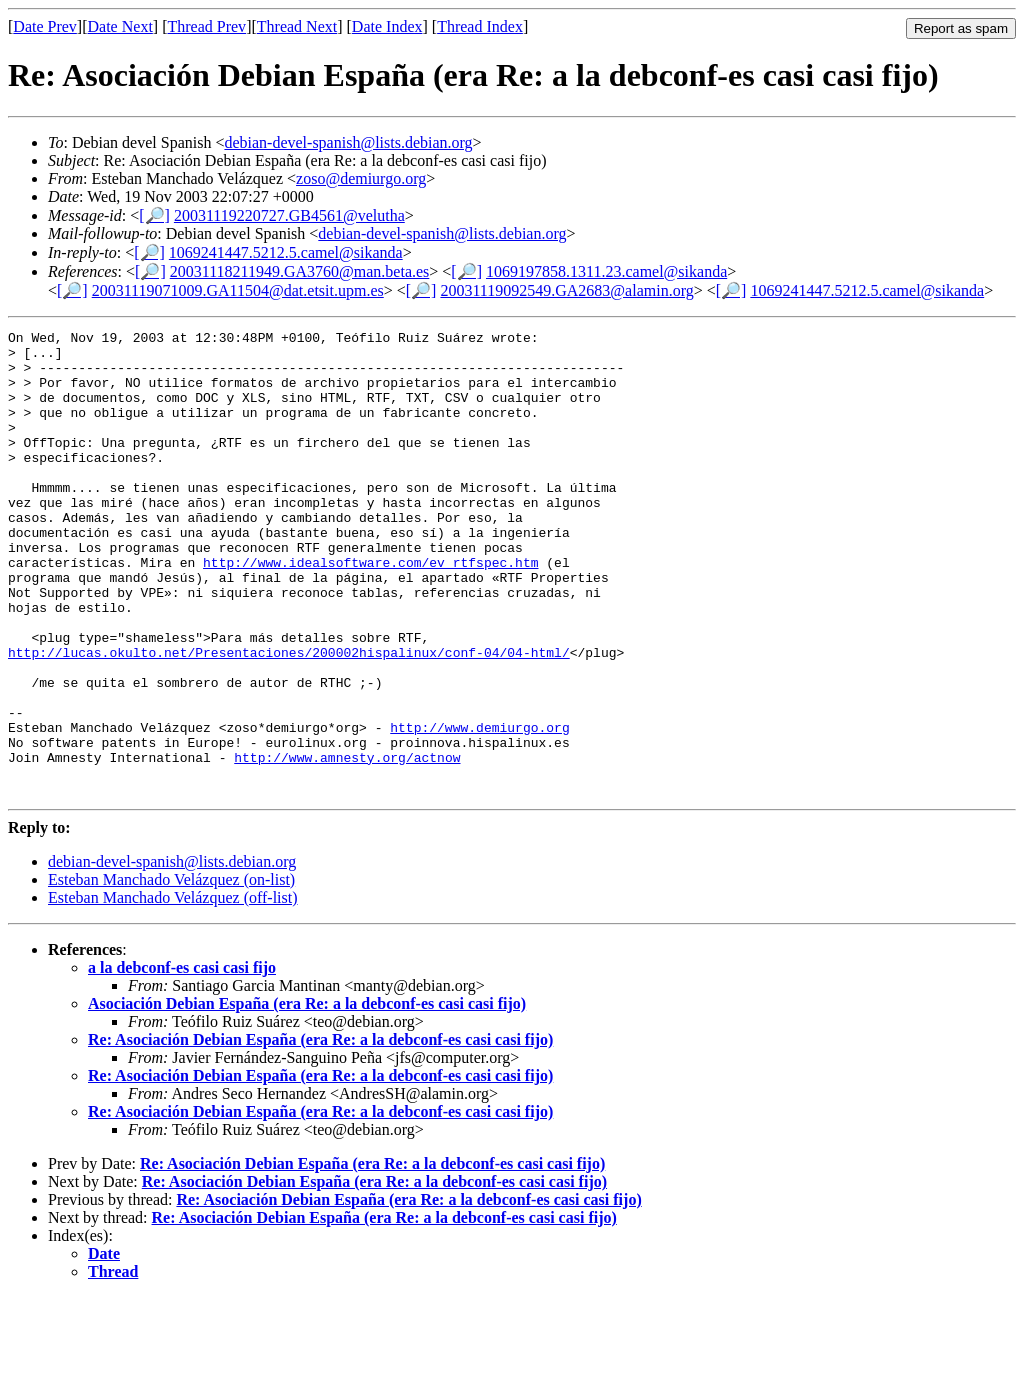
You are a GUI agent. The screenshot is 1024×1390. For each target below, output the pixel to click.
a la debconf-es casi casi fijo (182, 1060)
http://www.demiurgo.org (479, 808)
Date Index (387, 26)
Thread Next (297, 26)
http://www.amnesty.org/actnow (347, 844)
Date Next (120, 26)
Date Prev (45, 26)
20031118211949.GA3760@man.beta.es (300, 271)
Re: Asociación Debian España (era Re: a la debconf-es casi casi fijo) (320, 1132)
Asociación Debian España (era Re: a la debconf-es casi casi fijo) (307, 1096)
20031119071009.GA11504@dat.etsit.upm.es (238, 290)
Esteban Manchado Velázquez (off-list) (173, 990)
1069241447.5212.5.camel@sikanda (286, 252)
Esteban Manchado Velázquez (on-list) (171, 972)
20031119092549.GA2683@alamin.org (566, 290)
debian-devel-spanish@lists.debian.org (348, 142)
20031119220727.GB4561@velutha (289, 215)
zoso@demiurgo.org (361, 178)
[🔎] (154, 215)
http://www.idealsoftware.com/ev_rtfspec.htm (370, 610)
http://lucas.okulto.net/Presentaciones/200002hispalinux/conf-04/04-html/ (289, 718)
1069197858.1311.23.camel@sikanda (606, 271)
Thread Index (480, 26)
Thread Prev (206, 26)
